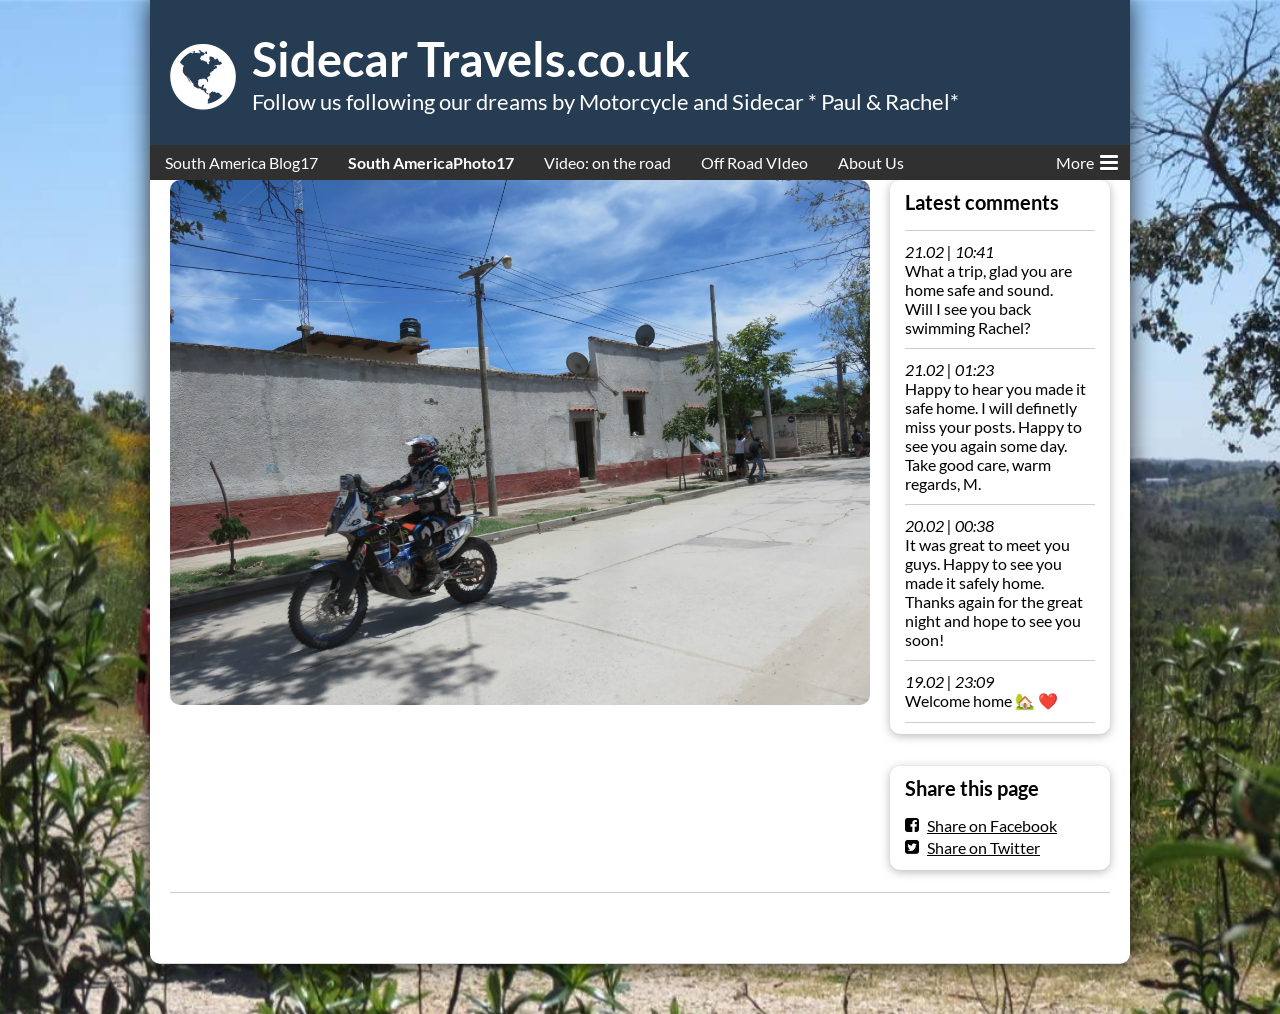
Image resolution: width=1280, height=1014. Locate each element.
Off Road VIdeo (754, 162)
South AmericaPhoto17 (431, 162)
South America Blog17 (241, 162)
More (1087, 159)
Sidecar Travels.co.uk (471, 59)
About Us (871, 162)
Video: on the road (607, 162)
